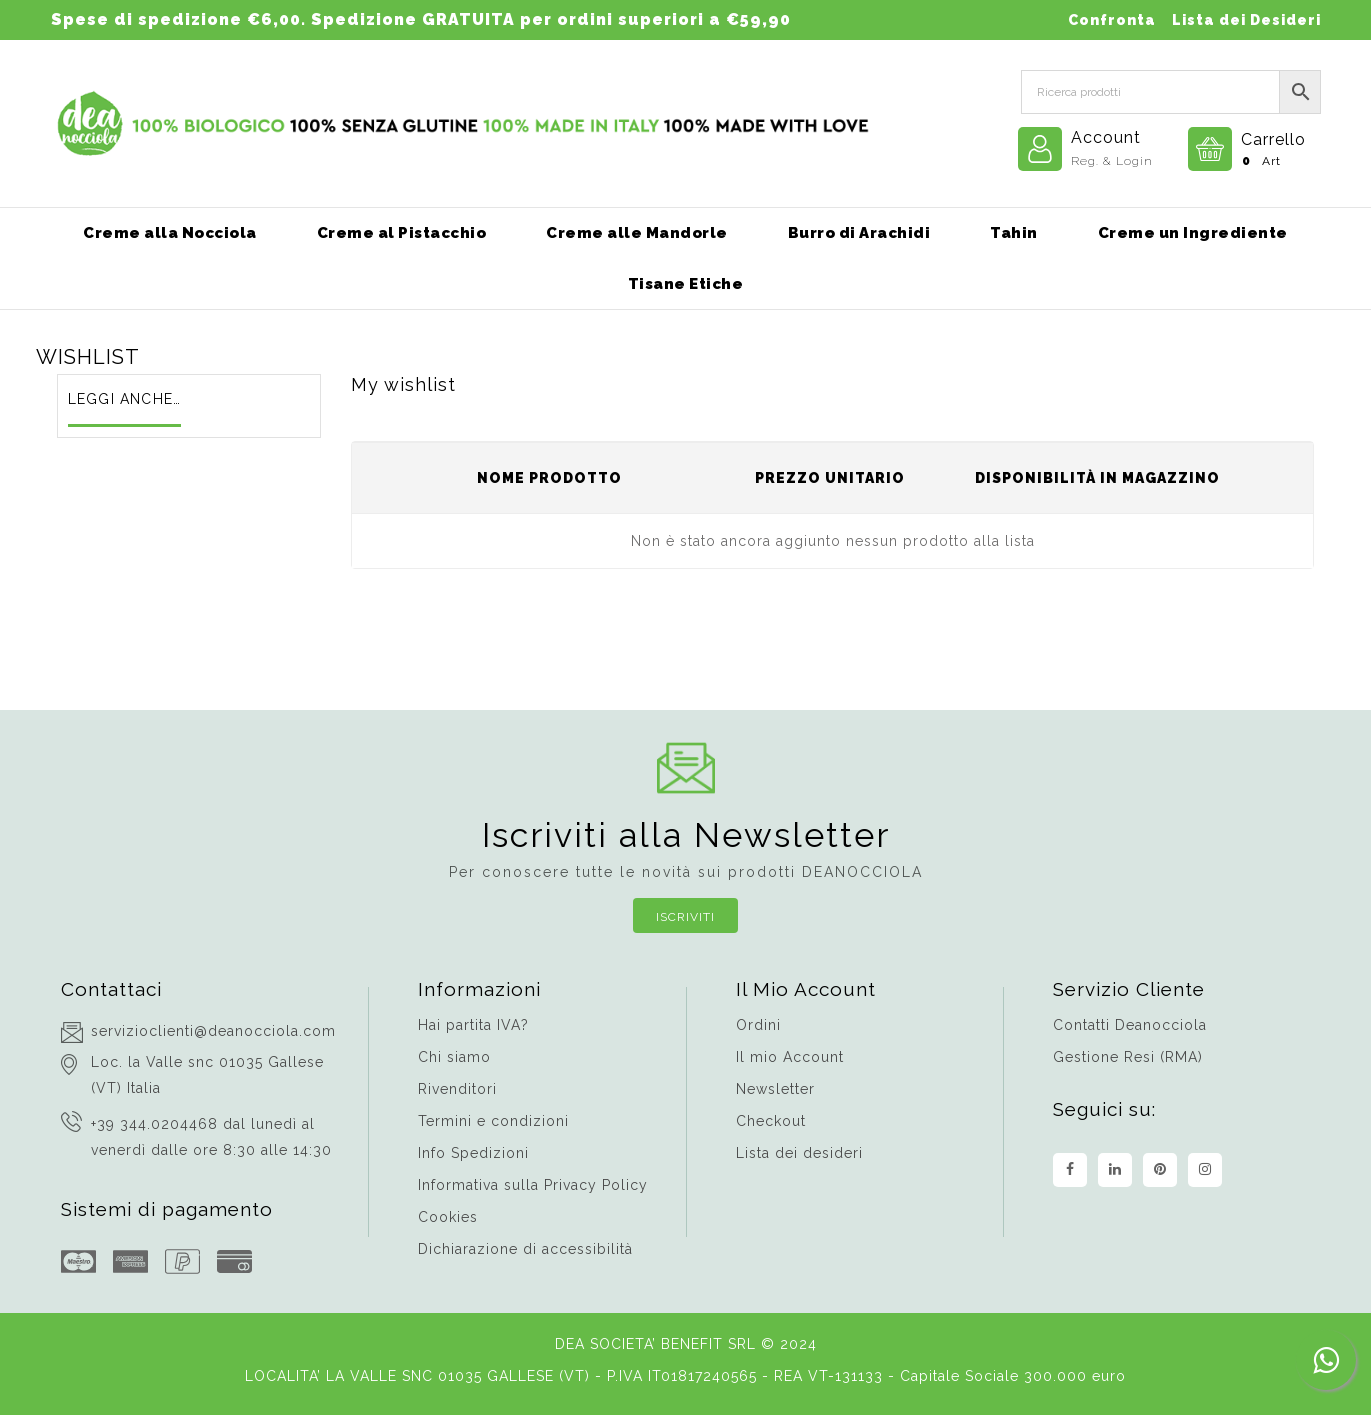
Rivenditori (457, 1089)
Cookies (448, 1217)
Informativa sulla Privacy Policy (533, 1185)
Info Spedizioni (473, 1153)
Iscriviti (685, 917)
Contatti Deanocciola (1130, 1025)
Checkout (771, 1121)
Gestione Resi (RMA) (1128, 1057)
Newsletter (775, 1089)
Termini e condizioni (493, 1121)
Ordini (758, 1025)
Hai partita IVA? (473, 1025)
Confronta (1112, 20)
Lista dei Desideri (1246, 20)
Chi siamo (454, 1057)
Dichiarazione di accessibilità (525, 1249)
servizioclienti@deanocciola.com (213, 1031)
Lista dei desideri (799, 1153)
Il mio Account (790, 1057)
